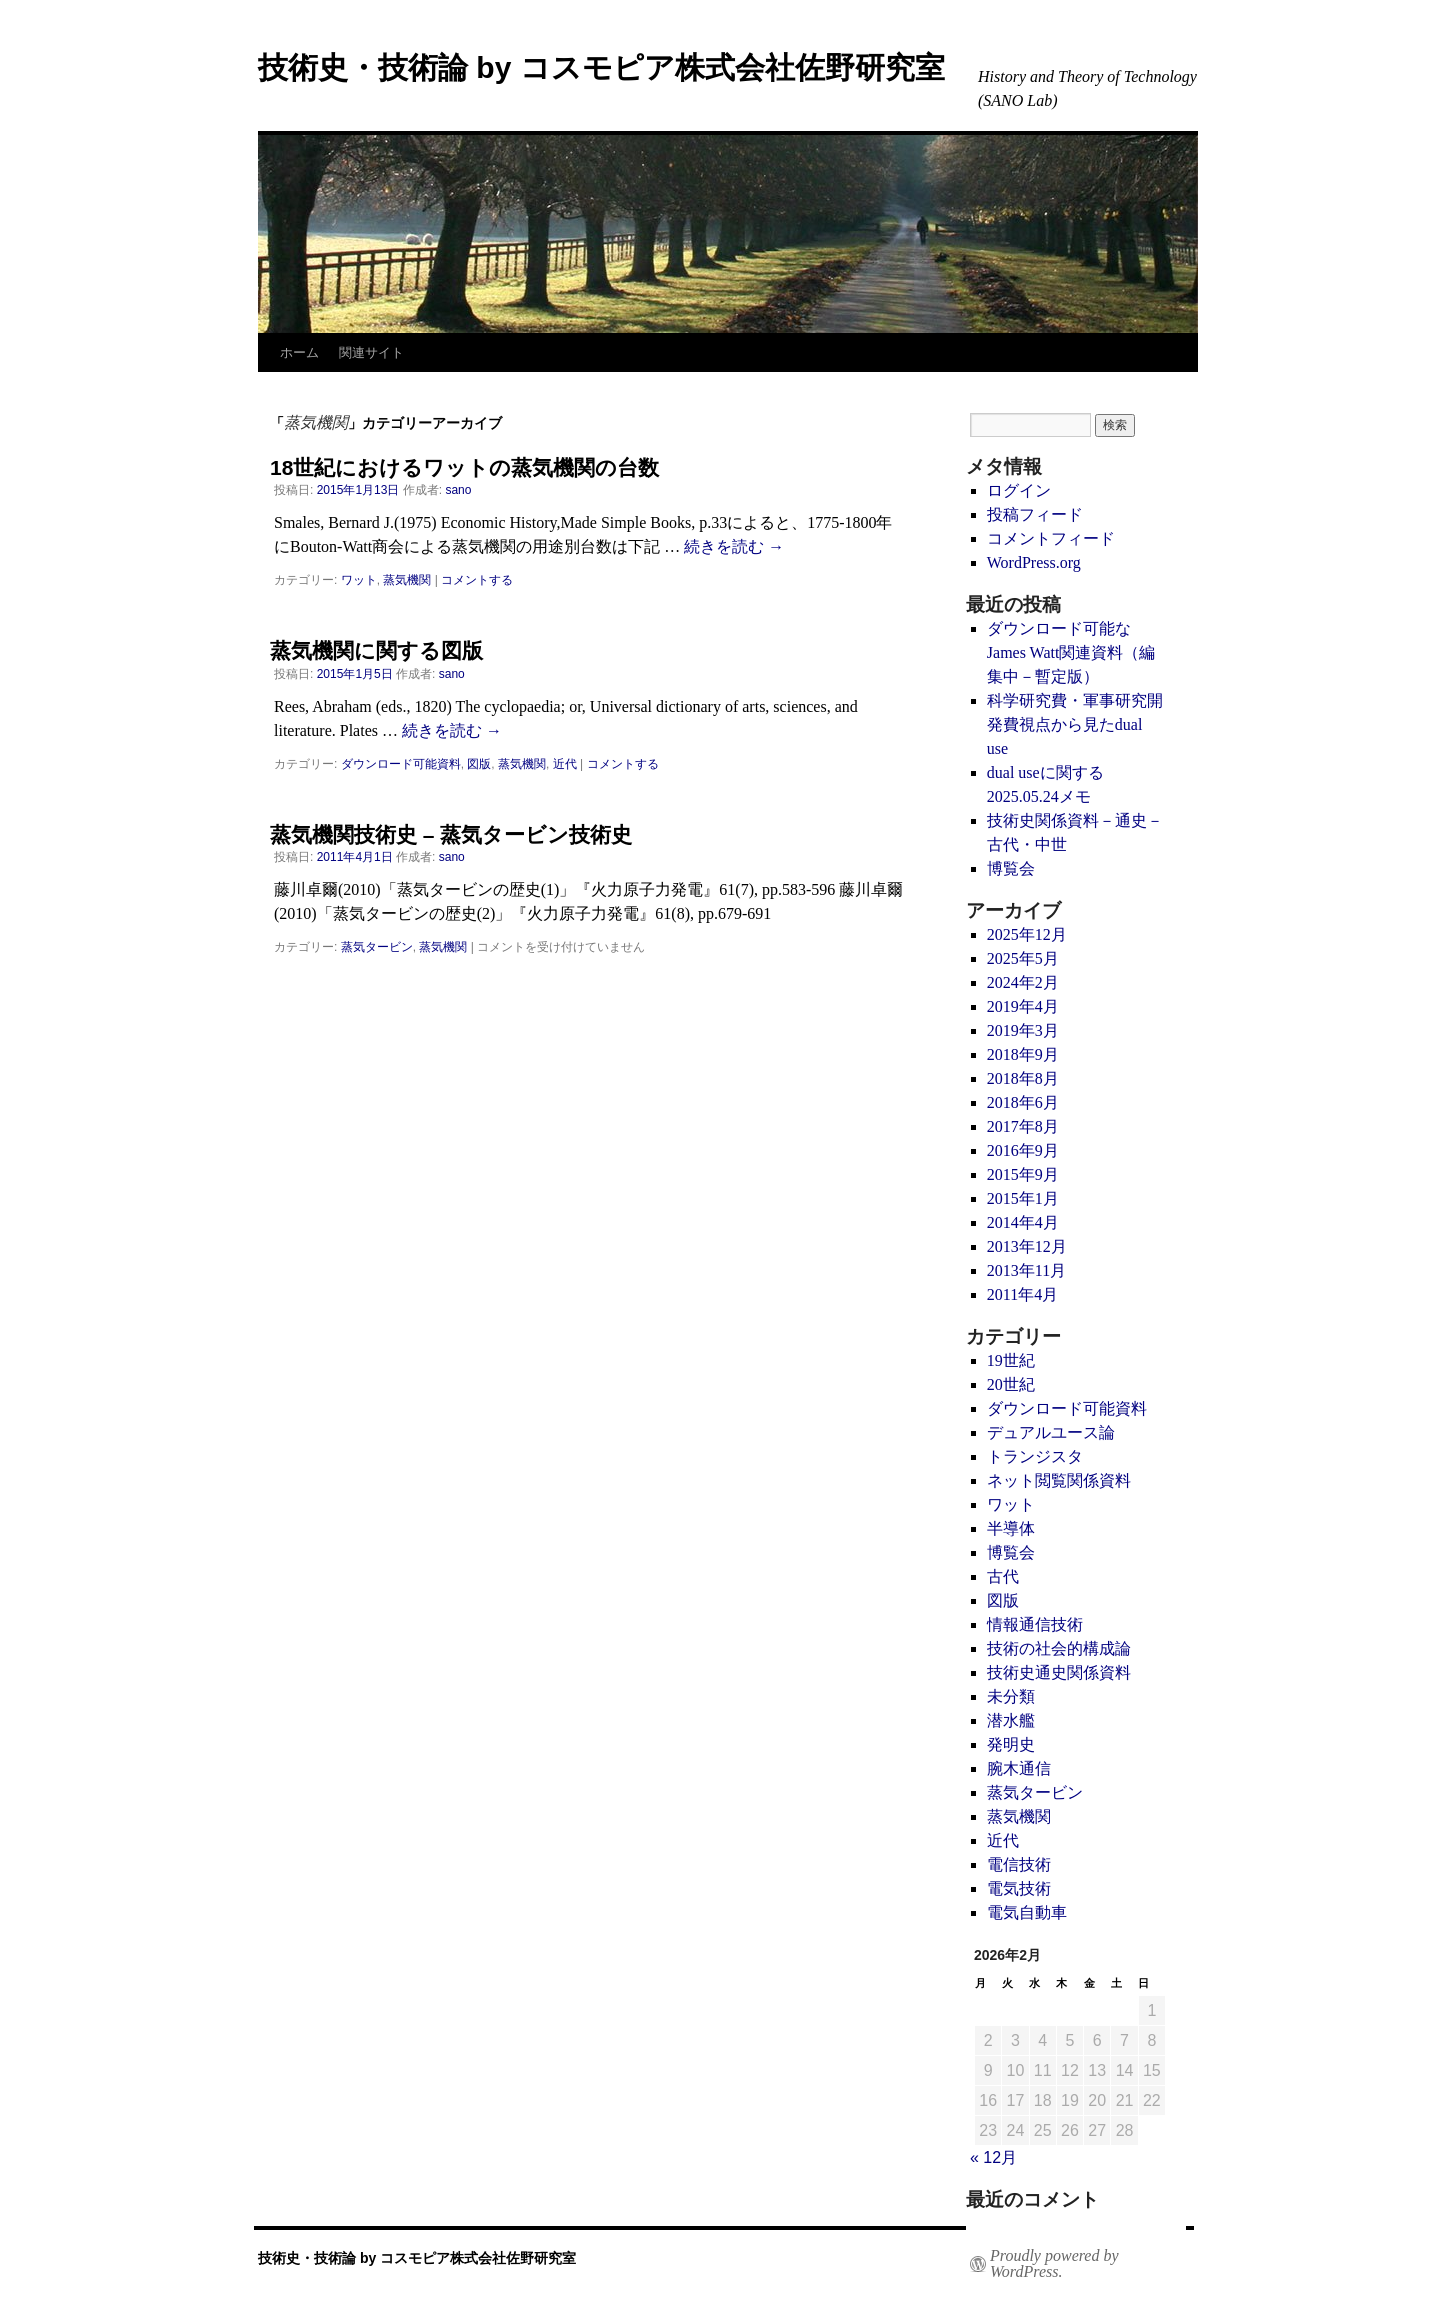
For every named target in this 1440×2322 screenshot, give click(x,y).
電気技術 (1019, 1888)
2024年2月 (1023, 982)
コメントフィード (1051, 538)
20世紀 (1011, 1384)
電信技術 (1019, 1864)
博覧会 (1011, 868)
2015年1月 (1023, 1198)
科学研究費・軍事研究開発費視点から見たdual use (1075, 724)
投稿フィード (1035, 514)
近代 (565, 764)
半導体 (1011, 1528)
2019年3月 (1023, 1030)
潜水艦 (1011, 1720)
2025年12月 (1027, 934)
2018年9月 (1023, 1054)
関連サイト (371, 352)
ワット (359, 580)
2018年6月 (1023, 1102)
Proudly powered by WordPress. (1054, 2264)
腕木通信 (1019, 1768)
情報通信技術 (1035, 1624)
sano (458, 490)
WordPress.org (1034, 562)
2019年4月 (1023, 1006)
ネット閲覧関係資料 (1059, 1480)
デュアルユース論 (1051, 1432)
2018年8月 (1023, 1078)
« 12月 (993, 2157)
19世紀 (1011, 1360)
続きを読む (734, 546)
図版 (479, 764)
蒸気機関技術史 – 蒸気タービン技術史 (451, 834)
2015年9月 (1023, 1174)
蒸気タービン (377, 947)
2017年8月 (1023, 1126)
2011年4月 (1022, 1294)
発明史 (1011, 1744)
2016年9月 (1023, 1150)
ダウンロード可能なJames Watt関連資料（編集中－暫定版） (1071, 652)
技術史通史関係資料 (1059, 1672)
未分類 (1011, 1696)
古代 (1003, 1576)
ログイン (1019, 490)
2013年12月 (1027, 1246)
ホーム (299, 352)
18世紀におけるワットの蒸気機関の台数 (464, 467)
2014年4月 (1023, 1222)
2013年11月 (1026, 1270)
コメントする (477, 580)
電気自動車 (1027, 1912)
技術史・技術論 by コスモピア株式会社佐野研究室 (601, 67)
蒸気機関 (407, 580)
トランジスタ (1035, 1456)
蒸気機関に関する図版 (376, 650)
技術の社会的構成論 (1059, 1648)
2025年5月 (1023, 958)
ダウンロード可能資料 (401, 764)
